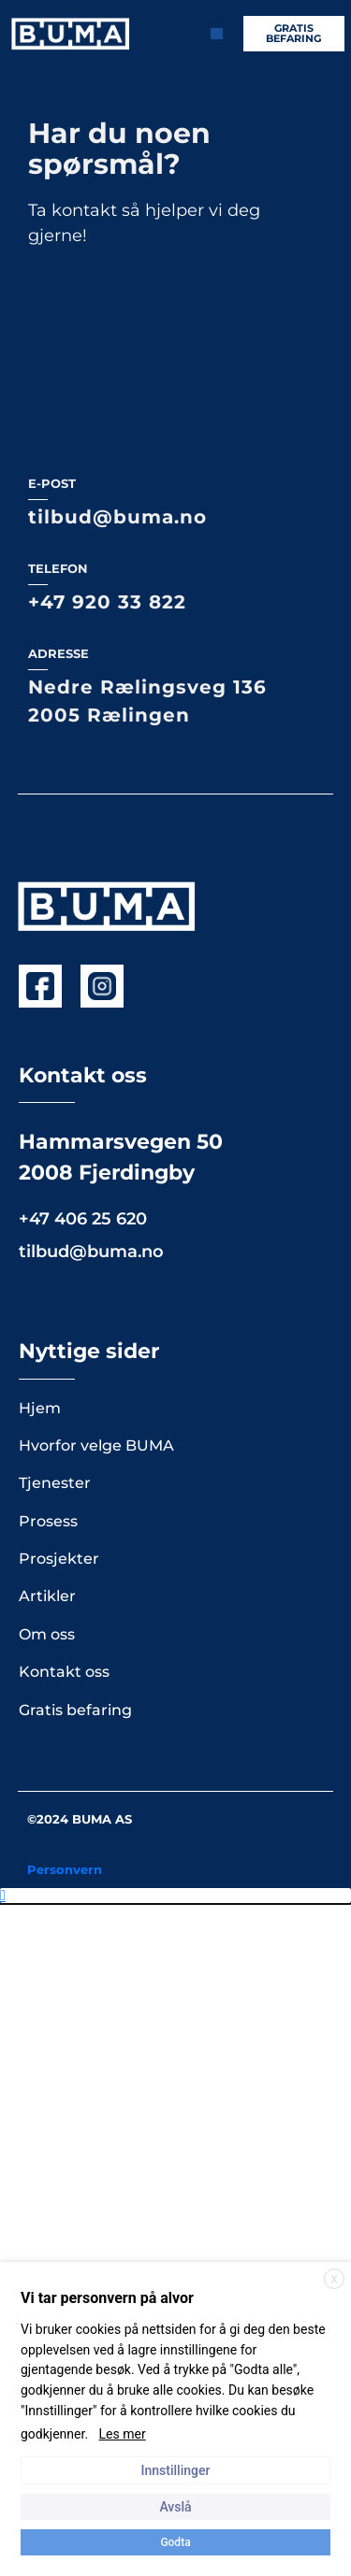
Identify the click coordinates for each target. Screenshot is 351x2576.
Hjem (40, 876)
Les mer (122, 2433)
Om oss (47, 1102)
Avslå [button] (175, 2506)
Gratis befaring (75, 1178)
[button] (175, 1363)
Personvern (64, 1337)
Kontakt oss (64, 1140)
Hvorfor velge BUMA (96, 914)
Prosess (48, 989)
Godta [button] (175, 2542)
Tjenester (55, 951)
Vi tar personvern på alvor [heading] (107, 2298)
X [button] (334, 2279)
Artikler (47, 1064)
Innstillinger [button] (176, 2470)
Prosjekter (59, 1027)
